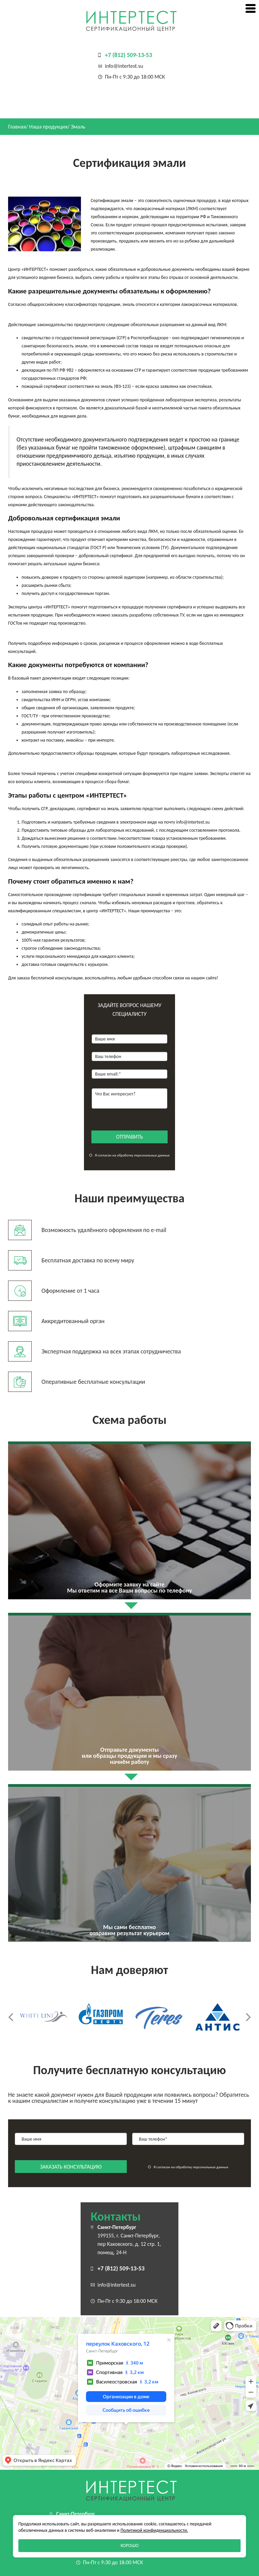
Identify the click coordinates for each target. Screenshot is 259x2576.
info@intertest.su (124, 66)
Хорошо (129, 2545)
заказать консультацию (71, 2167)
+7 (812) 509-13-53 (128, 55)
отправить (129, 1137)
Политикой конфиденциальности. (154, 2530)
